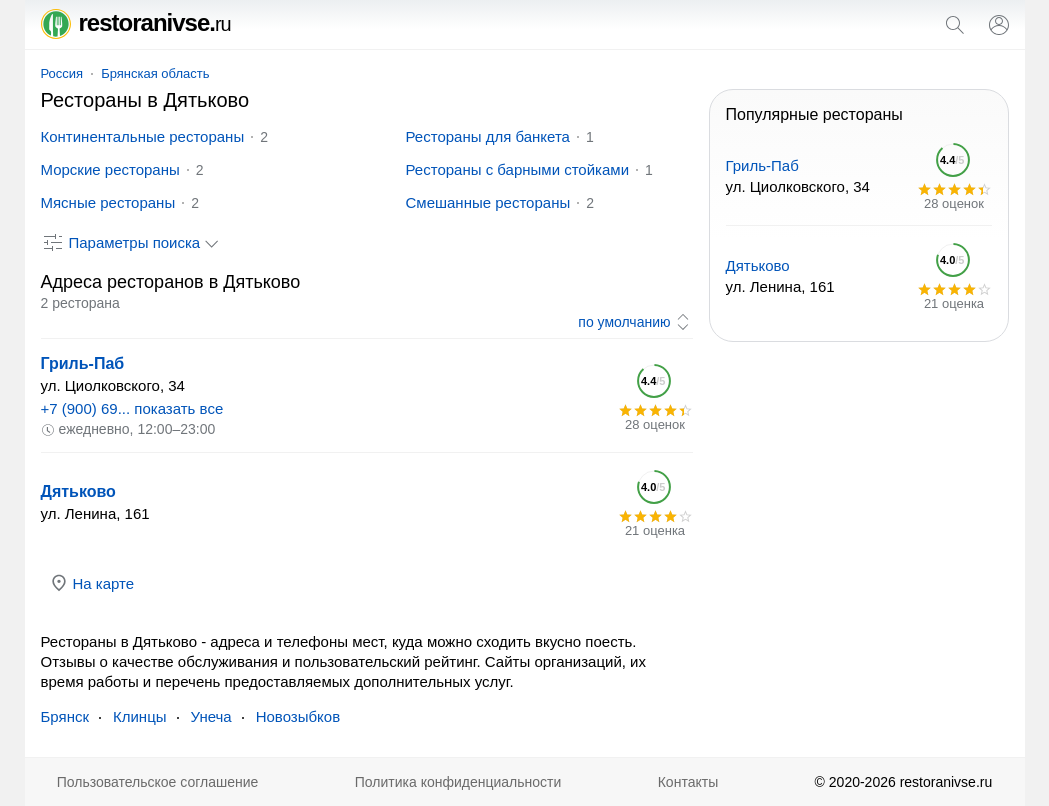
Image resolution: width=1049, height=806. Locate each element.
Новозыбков (298, 716)
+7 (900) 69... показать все (132, 408)
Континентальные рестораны (143, 136)
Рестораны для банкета (488, 136)
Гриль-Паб (83, 363)
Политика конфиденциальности (458, 782)
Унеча (211, 716)
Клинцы (140, 716)
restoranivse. (136, 22)
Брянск (65, 716)
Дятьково (78, 491)
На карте (92, 583)
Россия (62, 73)
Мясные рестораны (108, 202)
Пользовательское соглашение (158, 782)
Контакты (688, 782)
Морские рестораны (110, 169)
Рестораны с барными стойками (518, 169)
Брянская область (155, 73)
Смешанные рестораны (488, 202)
